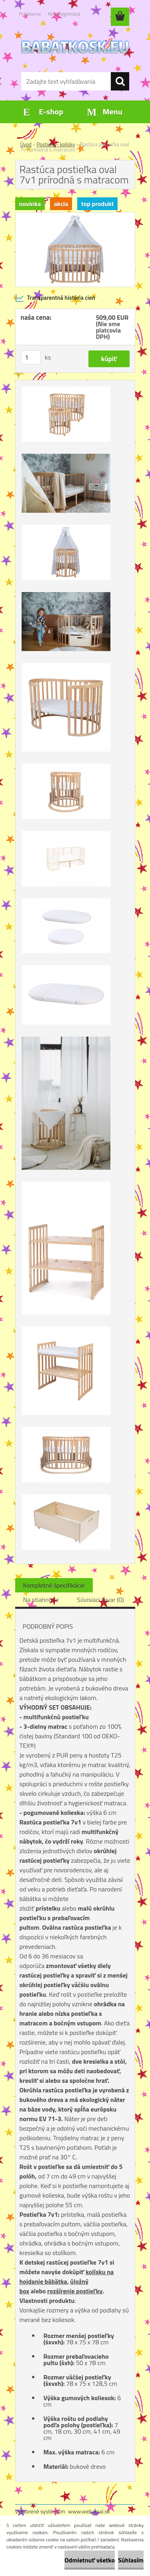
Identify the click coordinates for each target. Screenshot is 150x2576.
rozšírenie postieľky (74, 2291)
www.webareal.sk (89, 2511)
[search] (120, 81)
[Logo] (75, 47)
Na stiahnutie (41, 1599)
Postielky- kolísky (56, 144)
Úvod (26, 144)
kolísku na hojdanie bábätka (67, 2276)
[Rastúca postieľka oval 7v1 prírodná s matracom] (75, 215)
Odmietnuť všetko (89, 2560)
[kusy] (31, 357)
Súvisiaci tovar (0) (100, 1599)
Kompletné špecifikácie (54, 1585)
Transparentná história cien (55, 297)
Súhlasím (131, 2560)
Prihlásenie (30, 14)
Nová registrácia (64, 14)
